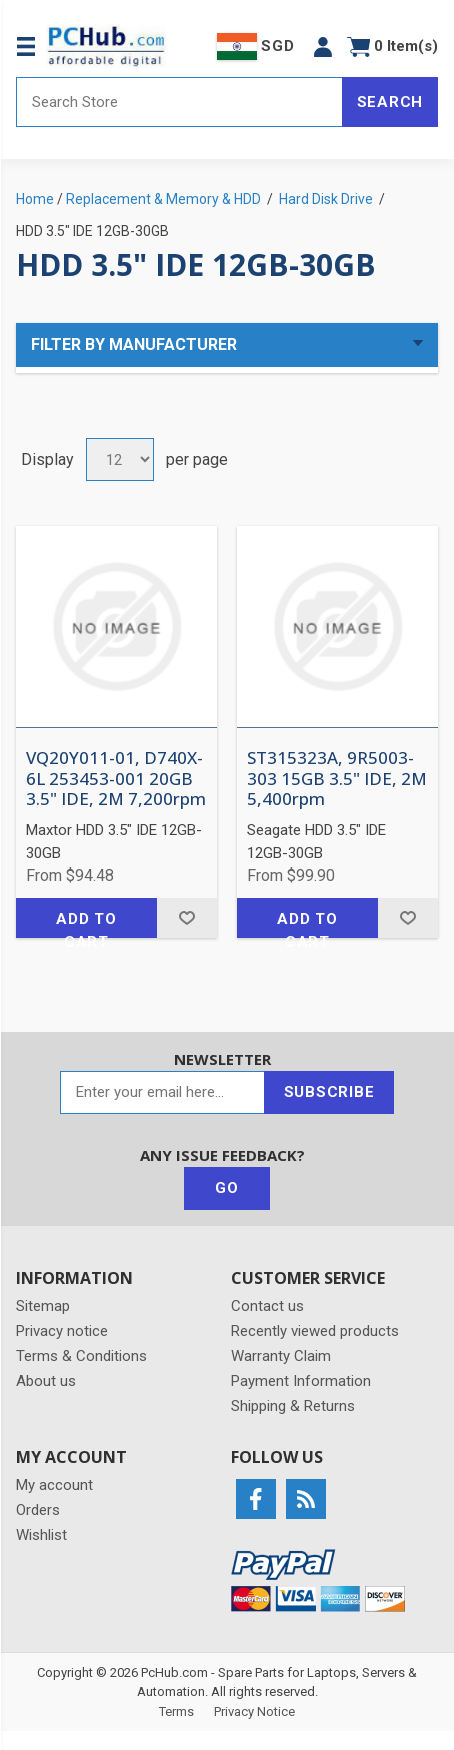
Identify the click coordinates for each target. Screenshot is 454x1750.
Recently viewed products (315, 1331)
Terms (176, 1711)
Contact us (267, 1306)
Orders (38, 1510)
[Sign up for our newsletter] (162, 1092)
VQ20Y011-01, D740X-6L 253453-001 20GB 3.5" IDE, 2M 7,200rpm (116, 778)
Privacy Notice (254, 1711)
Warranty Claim (281, 1356)
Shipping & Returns (293, 1406)
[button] (323, 46)
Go (227, 1188)
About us (46, 1381)
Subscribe (329, 1092)
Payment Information (301, 1381)
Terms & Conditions (81, 1356)
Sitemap (43, 1306)
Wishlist (41, 1535)
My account (54, 1485)
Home (35, 199)
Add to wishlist (187, 918)
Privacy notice (62, 1331)
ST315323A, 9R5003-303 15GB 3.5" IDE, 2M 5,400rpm (337, 778)
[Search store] (179, 102)
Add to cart (86, 924)
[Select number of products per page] (120, 459)
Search (390, 102)
